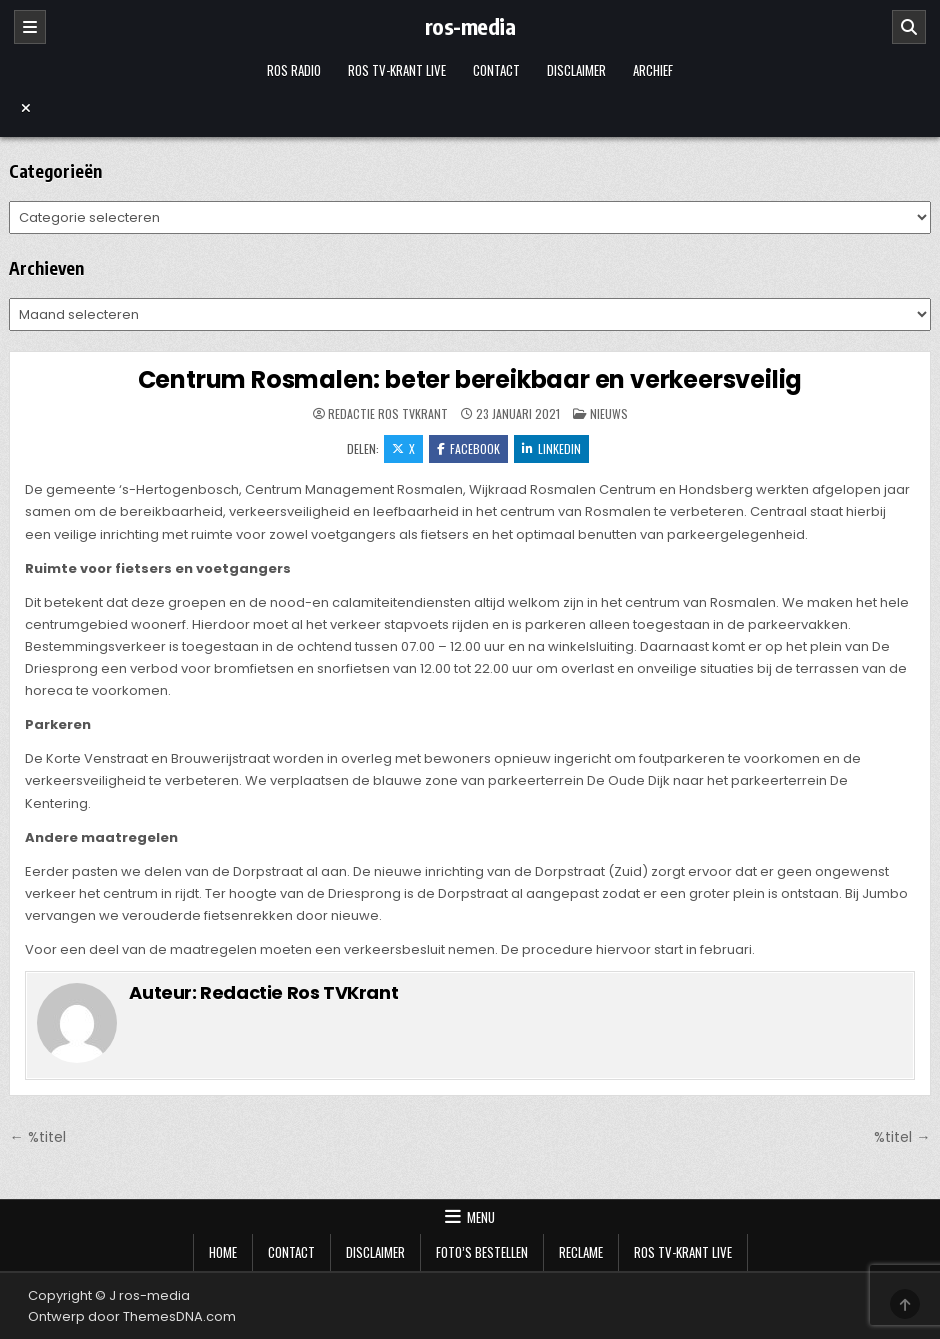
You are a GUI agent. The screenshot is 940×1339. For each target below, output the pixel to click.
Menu (481, 1217)
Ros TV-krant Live (397, 70)
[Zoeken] (909, 27)
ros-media (470, 26)
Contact (496, 70)
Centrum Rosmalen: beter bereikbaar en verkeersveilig (470, 379)
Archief (653, 70)
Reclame (581, 1252)
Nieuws (609, 413)
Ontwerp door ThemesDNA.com (132, 1316)
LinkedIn (551, 448)
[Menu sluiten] (469, 108)
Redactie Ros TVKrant (388, 414)
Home (223, 1252)
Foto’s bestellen (482, 1252)
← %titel (37, 1137)
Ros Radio (294, 70)
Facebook (468, 448)
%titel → (902, 1137)
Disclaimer (576, 70)
